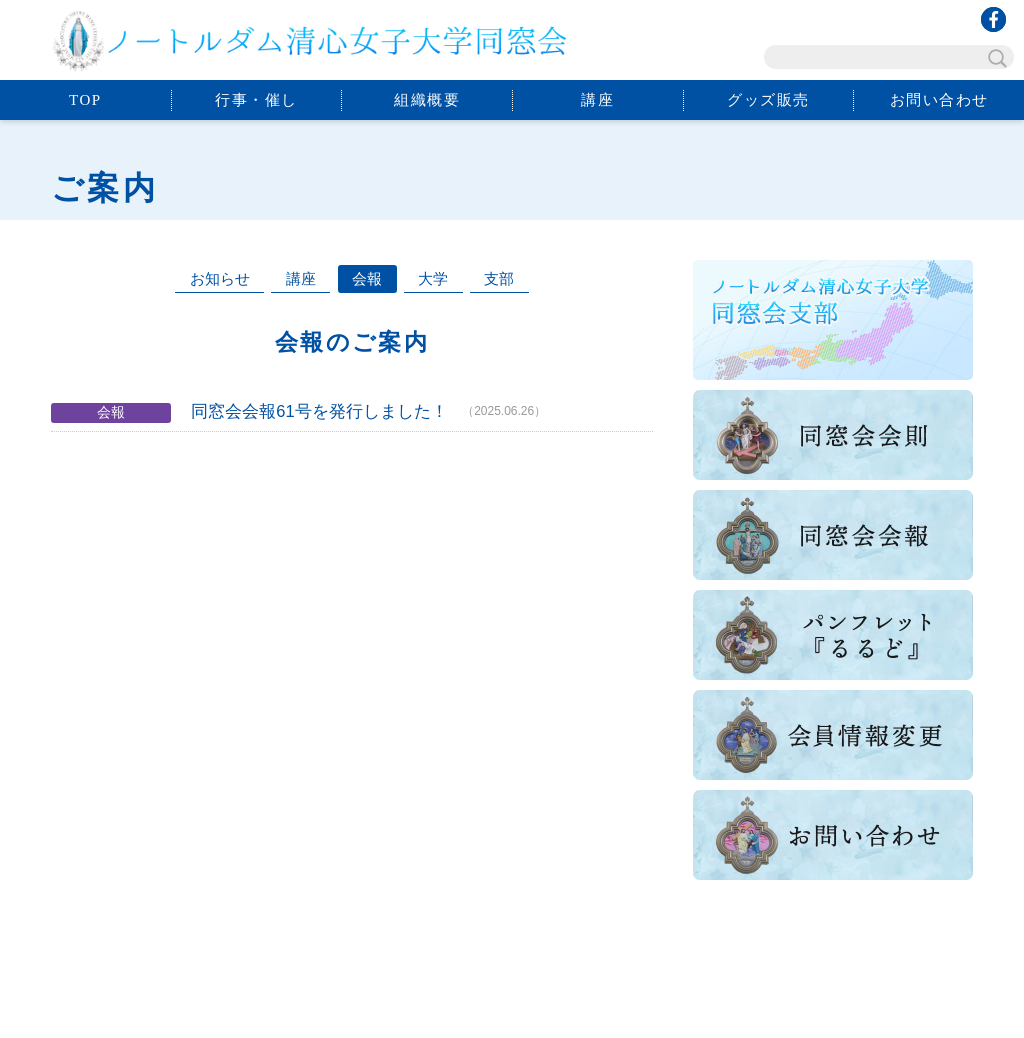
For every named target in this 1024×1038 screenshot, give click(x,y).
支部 (499, 279)
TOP (85, 100)
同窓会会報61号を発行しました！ (319, 411)
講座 (597, 100)
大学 (433, 279)
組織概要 (427, 100)
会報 (367, 279)
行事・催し (256, 100)
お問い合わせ (939, 100)
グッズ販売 (768, 100)
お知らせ (220, 279)
